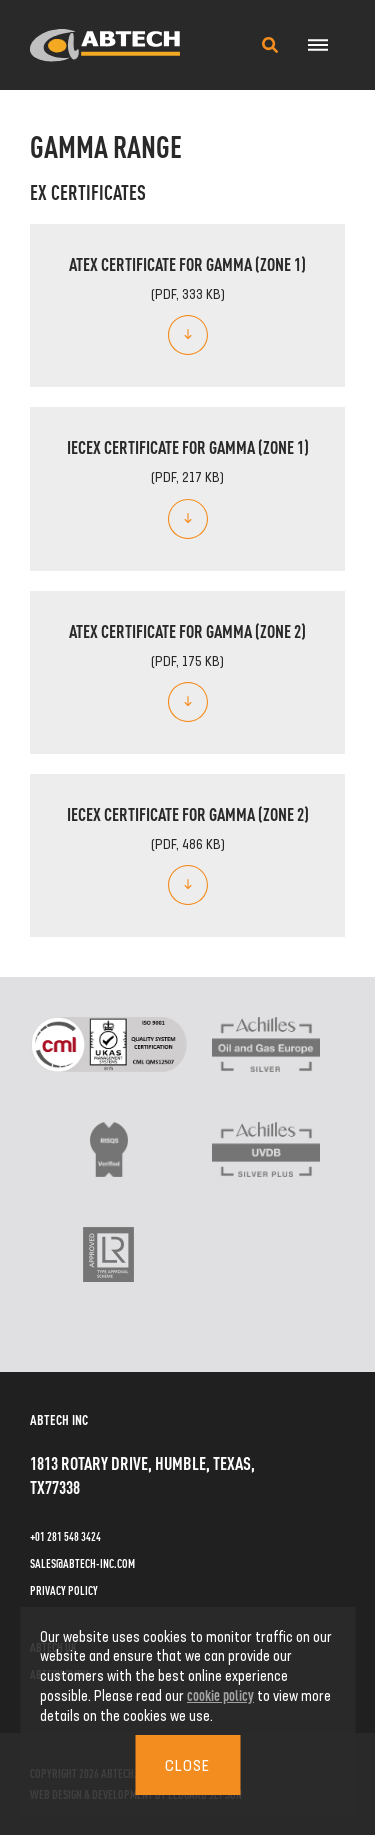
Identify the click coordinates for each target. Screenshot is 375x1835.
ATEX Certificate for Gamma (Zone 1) (187, 263)
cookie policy (220, 1694)
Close (187, 1765)
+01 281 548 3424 (65, 1536)
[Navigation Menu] (317, 45)
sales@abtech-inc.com (82, 1563)
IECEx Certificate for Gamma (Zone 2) (188, 813)
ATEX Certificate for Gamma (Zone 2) (187, 630)
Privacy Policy (64, 1590)
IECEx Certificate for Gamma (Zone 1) (188, 446)
